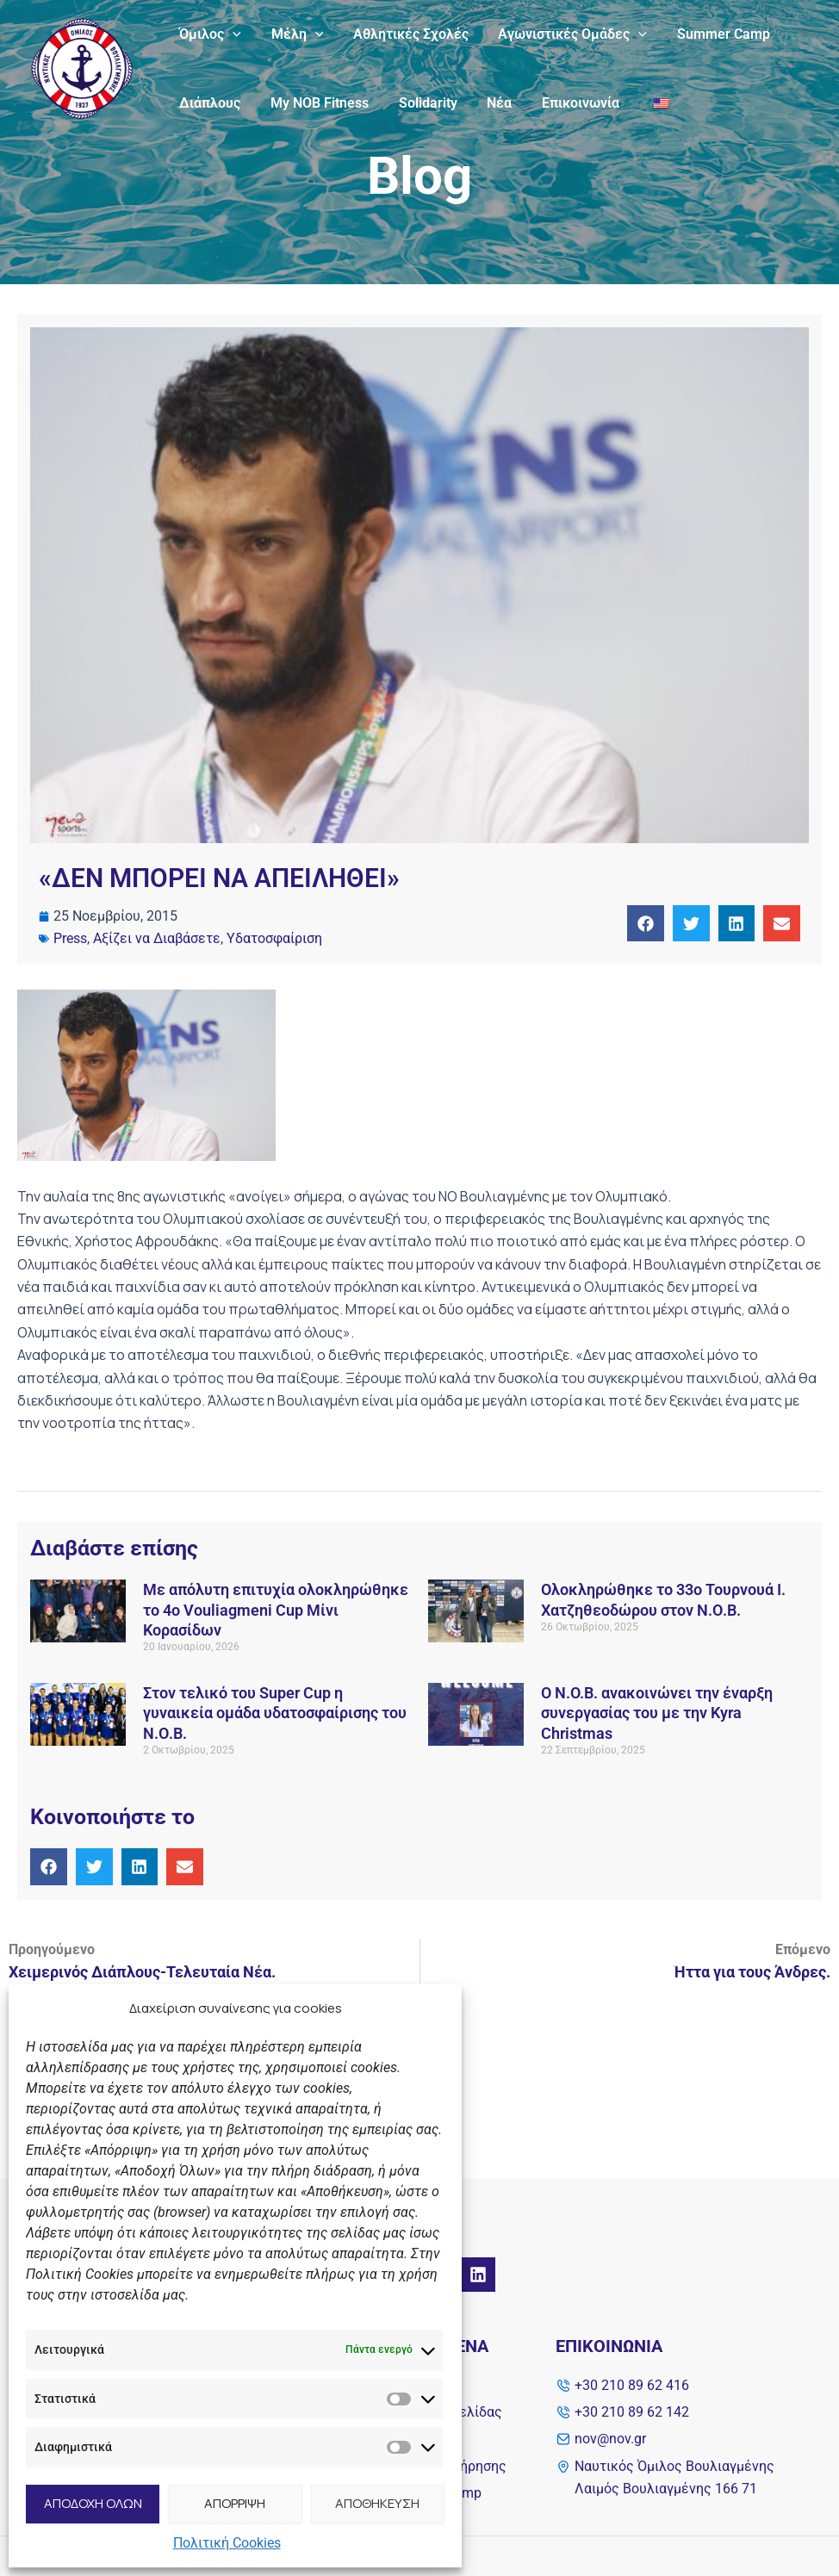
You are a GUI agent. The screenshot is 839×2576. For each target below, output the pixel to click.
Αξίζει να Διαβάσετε (157, 938)
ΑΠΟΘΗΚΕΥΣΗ (377, 2503)
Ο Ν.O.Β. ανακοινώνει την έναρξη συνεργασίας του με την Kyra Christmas (657, 1713)
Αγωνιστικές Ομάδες (564, 34)
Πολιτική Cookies (227, 2543)
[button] (645, 923)
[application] (231, 34)
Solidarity (422, 103)
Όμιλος (209, 34)
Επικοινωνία (570, 103)
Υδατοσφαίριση (274, 938)
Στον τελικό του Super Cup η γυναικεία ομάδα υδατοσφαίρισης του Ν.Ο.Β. (275, 1713)
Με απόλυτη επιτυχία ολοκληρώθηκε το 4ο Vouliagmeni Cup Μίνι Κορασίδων (275, 1609)
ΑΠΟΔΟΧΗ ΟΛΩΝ (93, 2503)
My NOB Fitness (316, 103)
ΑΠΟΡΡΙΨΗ (234, 2503)
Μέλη (294, 34)
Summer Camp (713, 34)
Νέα (491, 103)
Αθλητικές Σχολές (405, 34)
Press (70, 938)
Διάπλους (208, 103)
